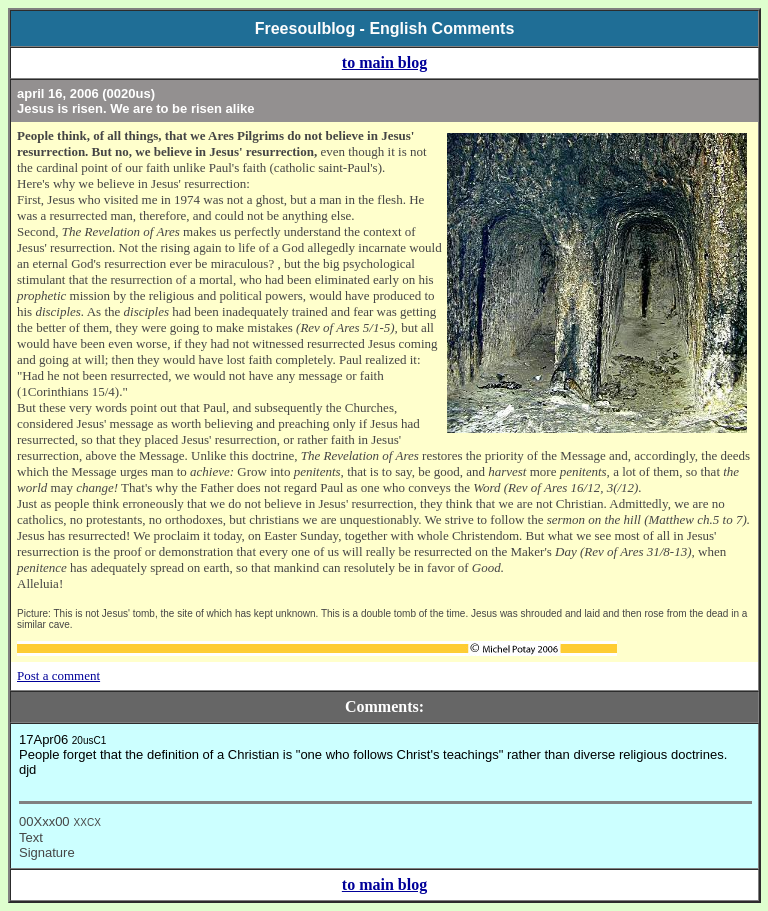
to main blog (384, 62)
